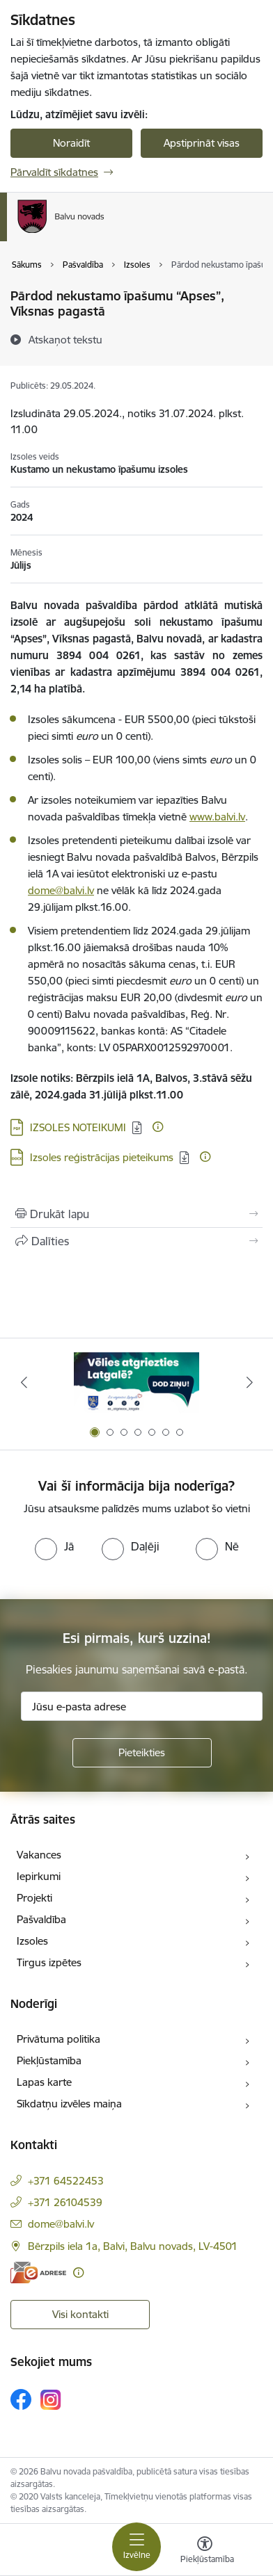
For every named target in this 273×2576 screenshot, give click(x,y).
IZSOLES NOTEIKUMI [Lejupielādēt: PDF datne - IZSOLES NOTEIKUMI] (78, 1127)
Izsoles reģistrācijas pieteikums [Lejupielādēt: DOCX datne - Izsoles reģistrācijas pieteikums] (101, 1157)
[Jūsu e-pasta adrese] (142, 1706)
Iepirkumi (39, 1876)
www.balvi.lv (217, 816)
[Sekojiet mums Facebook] (20, 2399)
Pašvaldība (41, 1919)
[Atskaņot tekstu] (65, 339)
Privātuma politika (58, 2039)
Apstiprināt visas (202, 142)
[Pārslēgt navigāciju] (136, 2546)
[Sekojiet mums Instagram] (50, 2400)
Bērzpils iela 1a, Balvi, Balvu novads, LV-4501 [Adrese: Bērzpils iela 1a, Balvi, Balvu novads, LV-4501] (132, 2246)
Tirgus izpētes (49, 1962)
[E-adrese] (38, 2272)
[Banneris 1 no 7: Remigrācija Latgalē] (136, 1382)
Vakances (39, 1854)
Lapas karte (44, 2082)
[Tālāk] (249, 1382)
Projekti (34, 1897)
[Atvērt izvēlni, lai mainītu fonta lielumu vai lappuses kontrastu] (204, 2552)
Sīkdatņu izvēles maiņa (69, 2103)
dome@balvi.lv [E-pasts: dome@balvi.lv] (61, 2223)
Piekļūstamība (49, 2060)
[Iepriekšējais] (23, 1382)
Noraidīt (71, 142)
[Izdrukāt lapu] (136, 1214)
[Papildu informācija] (158, 1126)
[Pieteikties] (142, 1752)
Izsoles (32, 1940)
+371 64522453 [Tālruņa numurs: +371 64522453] (66, 2180)
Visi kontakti (80, 2314)
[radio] (54, 1546)
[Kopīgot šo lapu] (136, 1241)
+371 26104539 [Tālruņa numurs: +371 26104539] (65, 2202)
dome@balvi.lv (61, 890)
